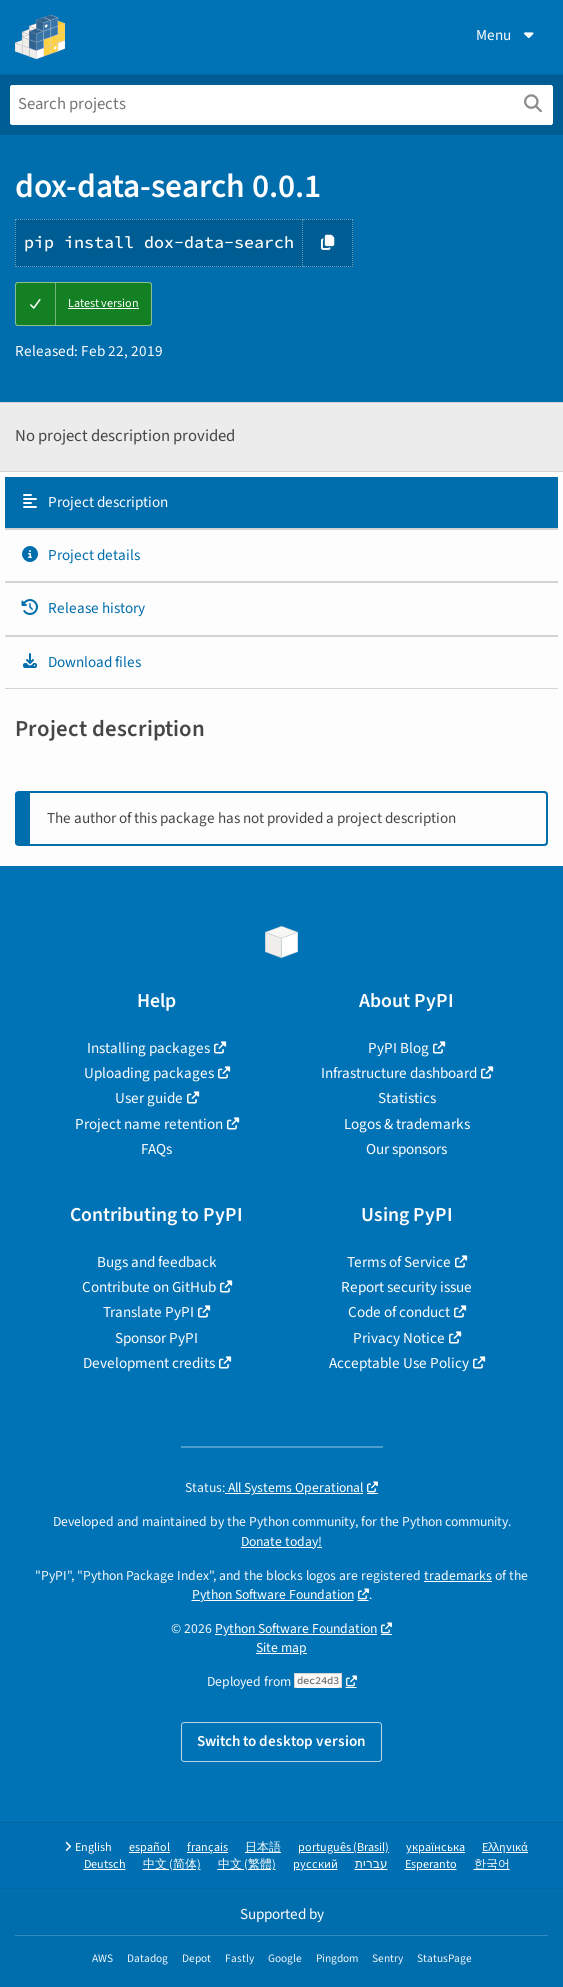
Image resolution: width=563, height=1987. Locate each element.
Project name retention (149, 1124)
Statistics (407, 1098)
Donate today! (281, 1541)
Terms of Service (399, 1262)
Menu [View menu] (507, 35)
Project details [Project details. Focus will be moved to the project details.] (80, 555)
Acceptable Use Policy (399, 1363)
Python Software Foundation (273, 1594)
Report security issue (406, 1287)
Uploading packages (149, 1073)
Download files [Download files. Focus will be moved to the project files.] (80, 662)
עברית (371, 1864)
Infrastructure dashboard (399, 1073)
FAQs (156, 1149)
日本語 (263, 1847)
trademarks (458, 1575)
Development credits (149, 1363)
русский (315, 1864)
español (149, 1847)
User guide (149, 1098)
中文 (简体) (172, 1864)
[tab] (281, 503)
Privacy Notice (399, 1338)
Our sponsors (406, 1149)
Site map (281, 1647)
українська (435, 1847)
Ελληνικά (505, 1847)
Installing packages (148, 1048)
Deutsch (105, 1864)
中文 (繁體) (247, 1864)
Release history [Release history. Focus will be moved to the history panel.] (82, 608)
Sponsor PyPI (156, 1338)
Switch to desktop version (281, 1741)
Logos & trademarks (407, 1124)
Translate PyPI (148, 1312)
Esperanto (431, 1864)
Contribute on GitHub (149, 1287)
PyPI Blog (398, 1048)
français (207, 1847)
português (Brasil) (343, 1847)
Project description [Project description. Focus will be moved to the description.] (94, 502)
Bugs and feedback (157, 1262)
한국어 (492, 1864)
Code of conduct (399, 1312)
